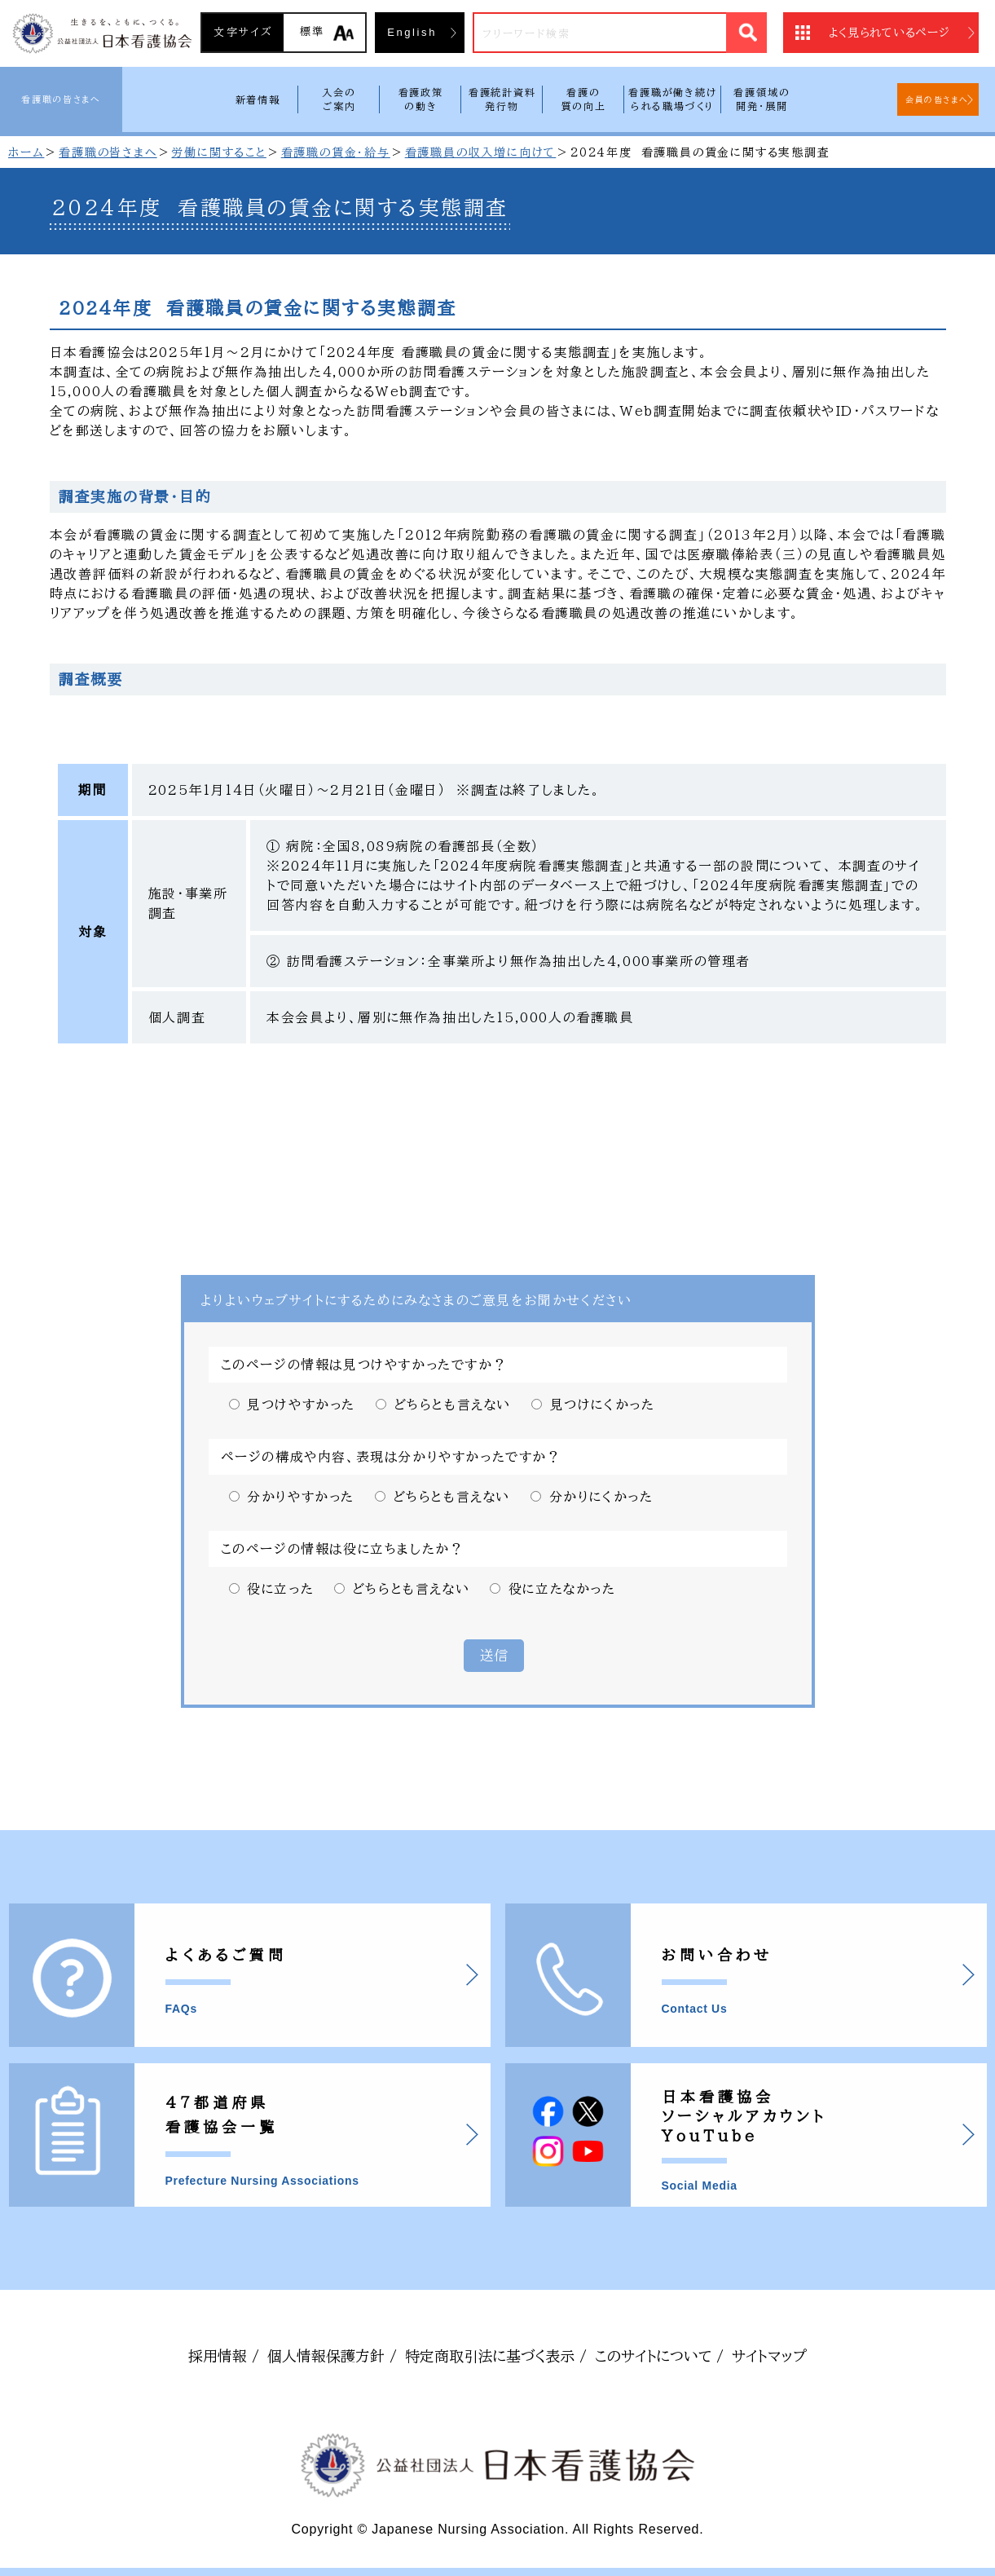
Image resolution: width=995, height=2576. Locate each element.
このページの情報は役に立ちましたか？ (342, 1548)
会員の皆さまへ (937, 99)
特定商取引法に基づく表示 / (496, 2356)
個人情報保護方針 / (332, 2356)
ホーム (26, 152)
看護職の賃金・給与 (335, 152)
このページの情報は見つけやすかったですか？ (364, 1364)
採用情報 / (223, 2356)
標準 (312, 31)
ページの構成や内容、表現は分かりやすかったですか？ (391, 1456)
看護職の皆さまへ (60, 99)
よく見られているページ (889, 32)
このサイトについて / (659, 2356)
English (412, 32)
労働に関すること (218, 152)
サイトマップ (769, 2356)
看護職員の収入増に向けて (481, 152)
